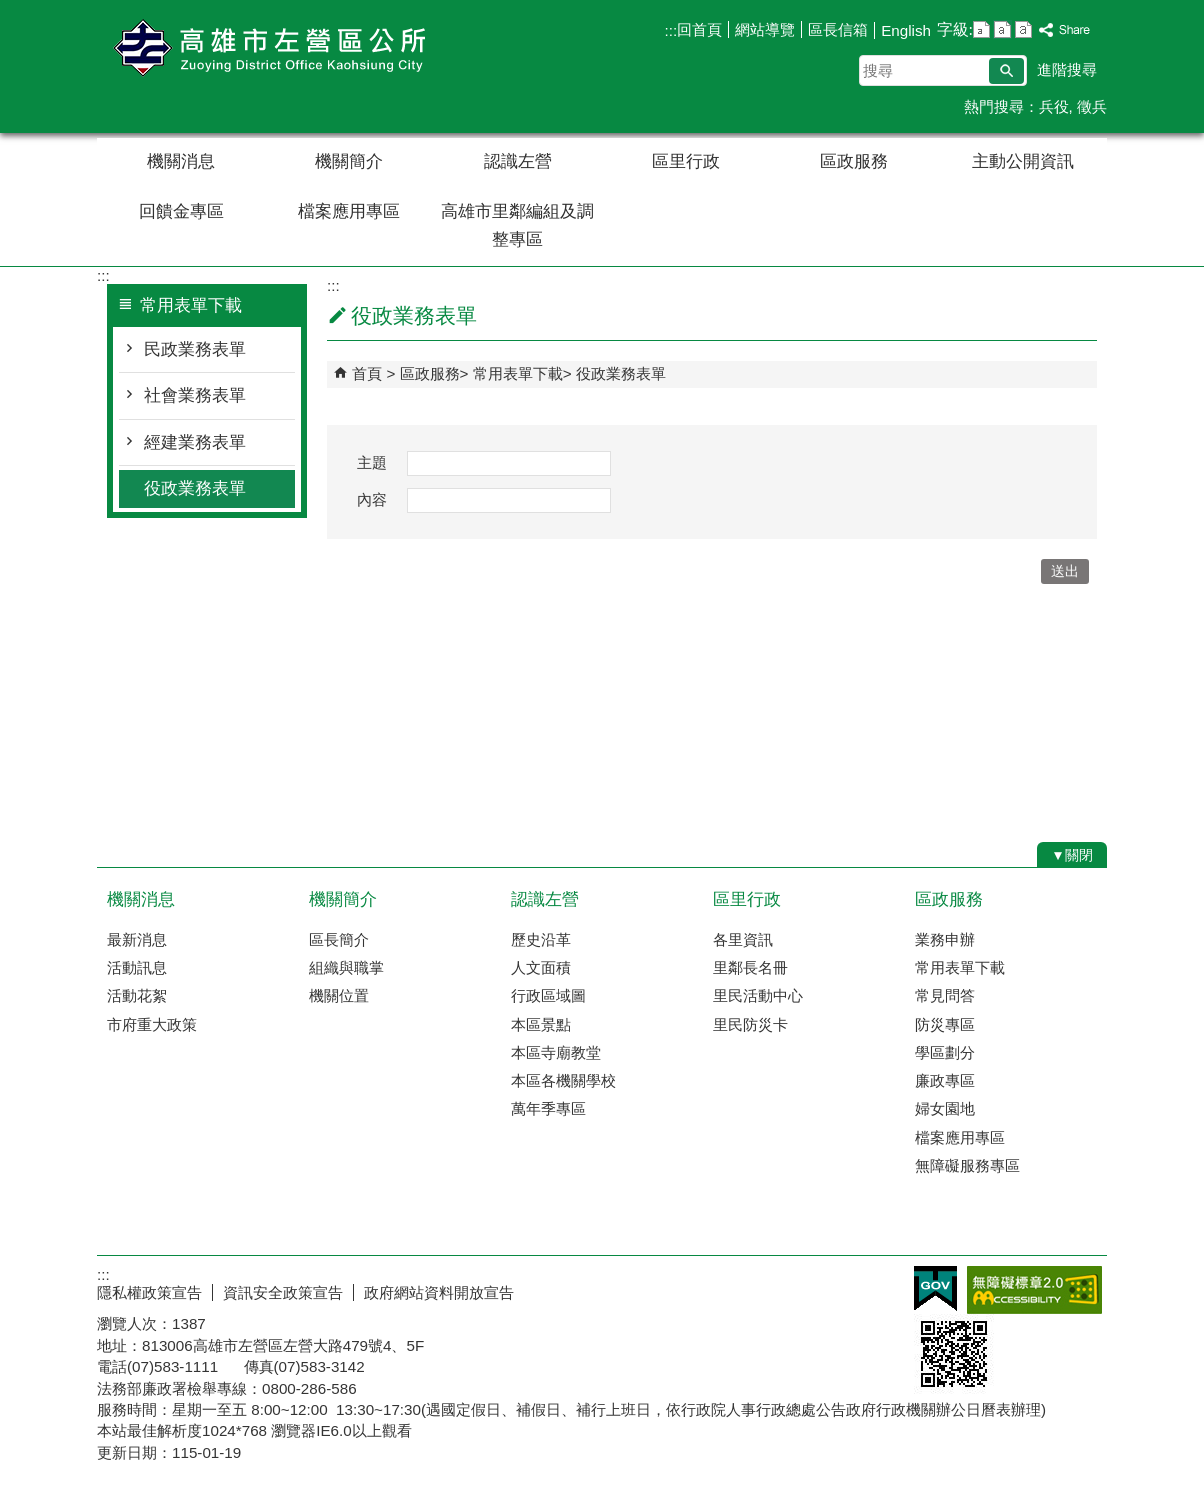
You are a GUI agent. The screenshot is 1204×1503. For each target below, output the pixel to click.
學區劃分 (945, 1052)
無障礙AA (1034, 1290)
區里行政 (686, 161)
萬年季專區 (548, 1108)
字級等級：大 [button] (1023, 29)
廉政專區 (945, 1080)
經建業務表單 (195, 442)
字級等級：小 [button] (981, 29)
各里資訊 (743, 939)
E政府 (935, 1288)
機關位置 (339, 995)
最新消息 (137, 939)
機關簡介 (349, 161)
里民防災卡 (750, 1024)
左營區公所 (266, 48)
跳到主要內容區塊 (10, 10)
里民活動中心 (758, 995)
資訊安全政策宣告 (283, 1292)
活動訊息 (137, 967)
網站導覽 (765, 29)
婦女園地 (945, 1108)
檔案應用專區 (349, 211)
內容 (372, 499)
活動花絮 (137, 995)
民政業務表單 (195, 349)
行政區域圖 (548, 995)
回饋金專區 (181, 211)
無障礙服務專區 (967, 1165)
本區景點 (541, 1024)
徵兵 (1092, 106)
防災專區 (945, 1024)
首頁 (367, 373)
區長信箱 (838, 29)
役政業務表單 (195, 488)
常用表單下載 (518, 373)
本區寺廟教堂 (556, 1052)
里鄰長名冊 (750, 967)
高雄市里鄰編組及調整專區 (517, 225)
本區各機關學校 (563, 1080)
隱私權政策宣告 (149, 1292)
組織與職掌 (346, 967)
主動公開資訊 (1023, 161)
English (906, 30)
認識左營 (518, 161)
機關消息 (181, 161)
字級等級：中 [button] (1002, 29)
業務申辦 (945, 939)
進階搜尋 (1067, 69)
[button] (1006, 71)
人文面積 (541, 967)
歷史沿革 (541, 939)
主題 (372, 462)
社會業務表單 (195, 395)
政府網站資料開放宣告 (439, 1292)
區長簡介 (339, 939)
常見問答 (945, 995)
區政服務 (854, 161)
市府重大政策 (152, 1024)
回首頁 (699, 29)
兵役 (1054, 106)
